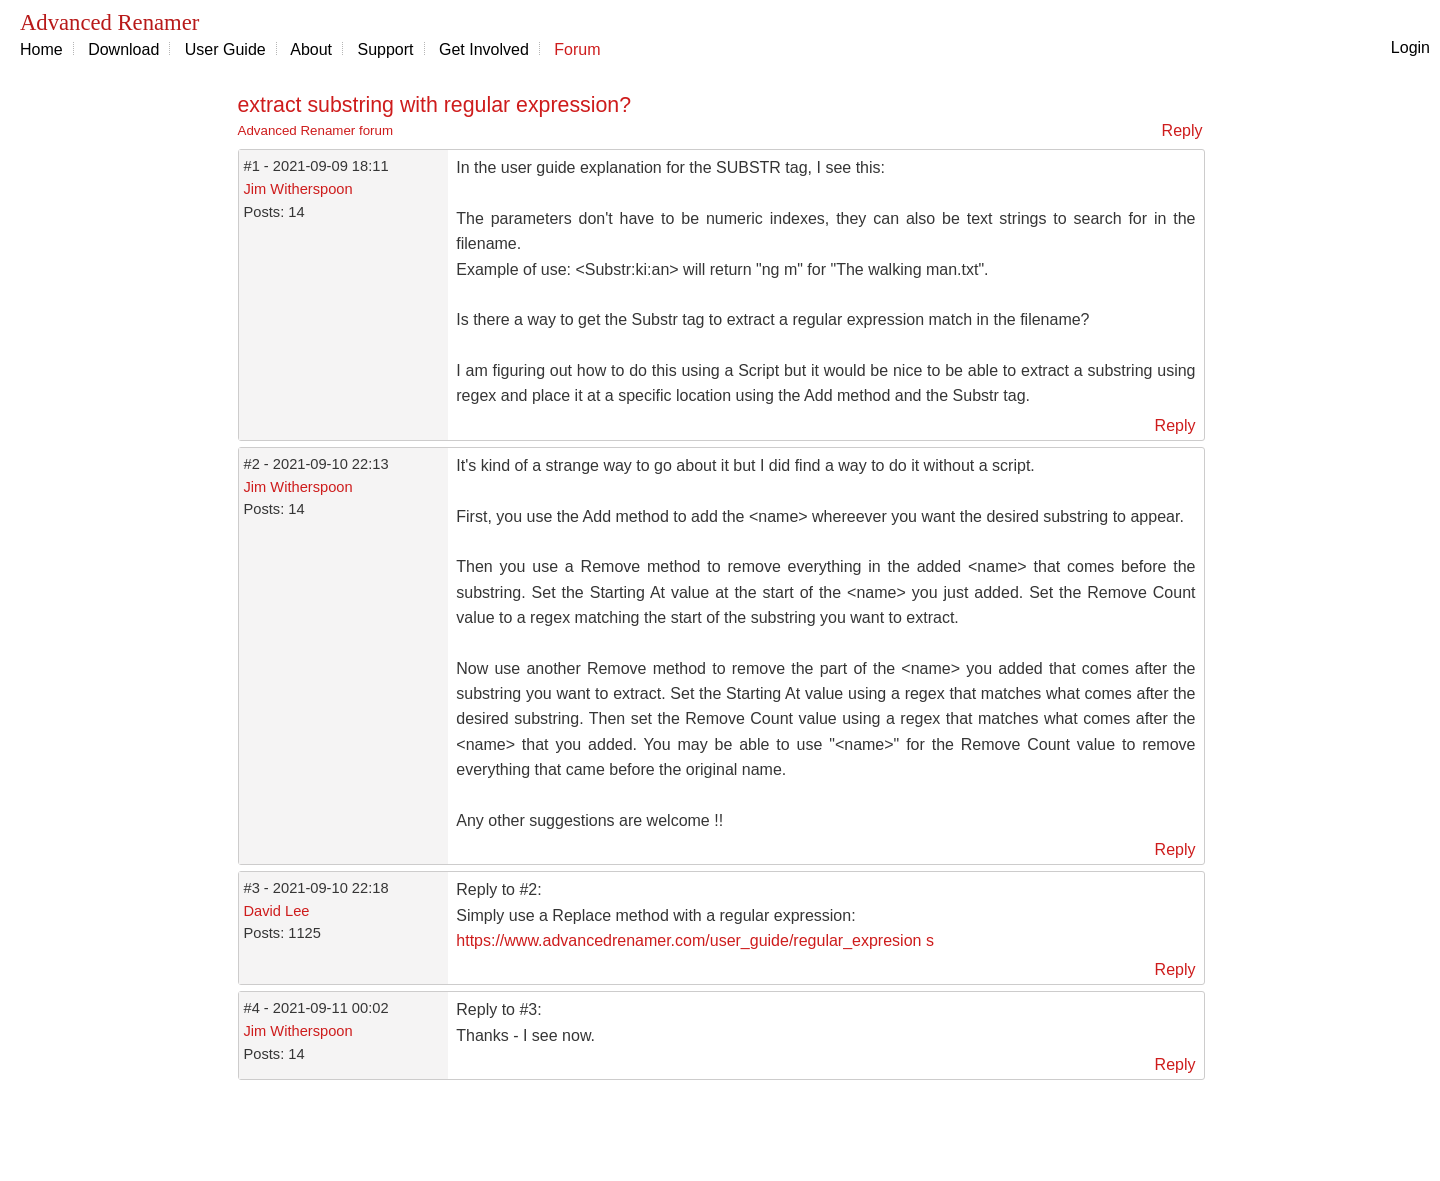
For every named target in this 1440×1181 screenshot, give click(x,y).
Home (41, 49)
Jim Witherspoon (298, 189)
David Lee (277, 911)
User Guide (225, 49)
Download (123, 49)
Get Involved (484, 49)
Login (1410, 47)
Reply (1182, 130)
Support (386, 49)
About (311, 49)
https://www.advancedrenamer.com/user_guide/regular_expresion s (695, 940)
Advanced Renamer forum (316, 130)
